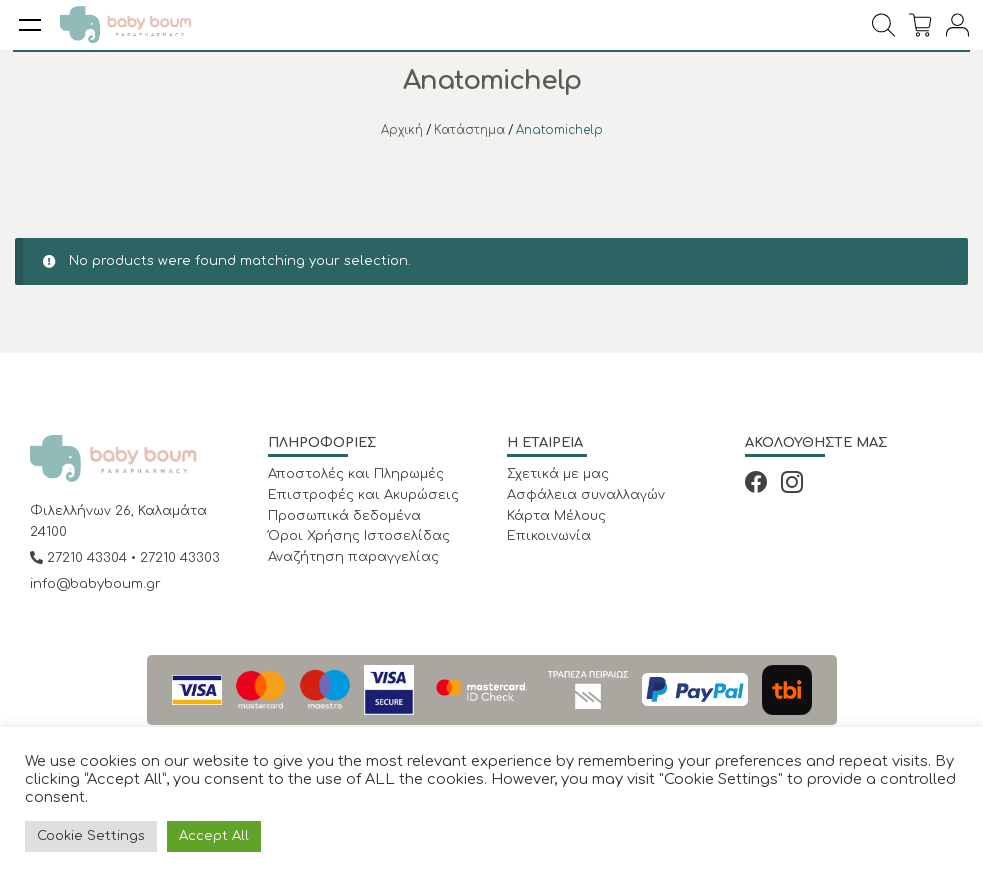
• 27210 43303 (175, 558)
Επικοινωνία (549, 536)
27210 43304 (80, 558)
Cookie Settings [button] (91, 836)
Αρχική (402, 130)
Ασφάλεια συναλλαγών (586, 495)
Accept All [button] (214, 836)
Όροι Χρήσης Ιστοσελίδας (359, 536)
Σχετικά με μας (558, 474)
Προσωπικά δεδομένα (344, 516)
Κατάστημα (469, 130)
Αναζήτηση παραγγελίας (353, 557)
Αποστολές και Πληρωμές (356, 474)
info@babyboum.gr (95, 584)
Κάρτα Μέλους (556, 516)
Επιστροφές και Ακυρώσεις (363, 495)
